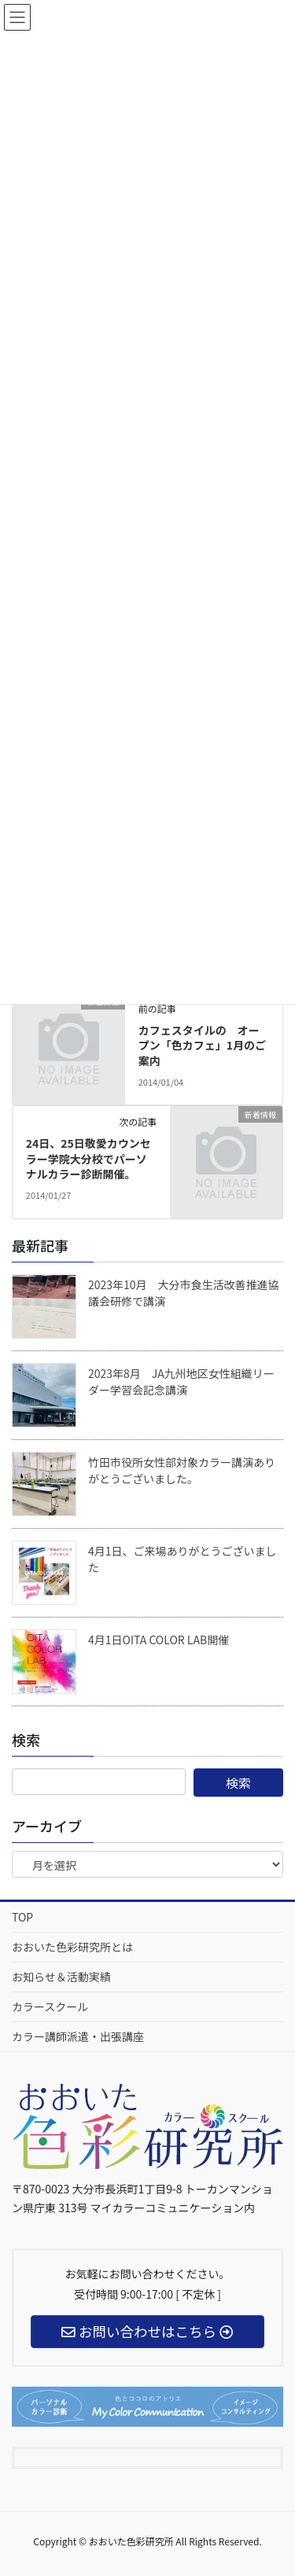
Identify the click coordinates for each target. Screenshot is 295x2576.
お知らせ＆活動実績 (61, 1976)
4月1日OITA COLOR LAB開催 (158, 1639)
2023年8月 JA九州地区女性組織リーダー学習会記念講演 (181, 1381)
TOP (22, 1917)
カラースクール (50, 2006)
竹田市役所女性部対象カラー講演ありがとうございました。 (181, 1470)
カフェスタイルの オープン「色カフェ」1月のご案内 (202, 1045)
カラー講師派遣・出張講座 (78, 2036)
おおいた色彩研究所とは (72, 1947)
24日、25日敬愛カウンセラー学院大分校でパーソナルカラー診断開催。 (88, 1158)
